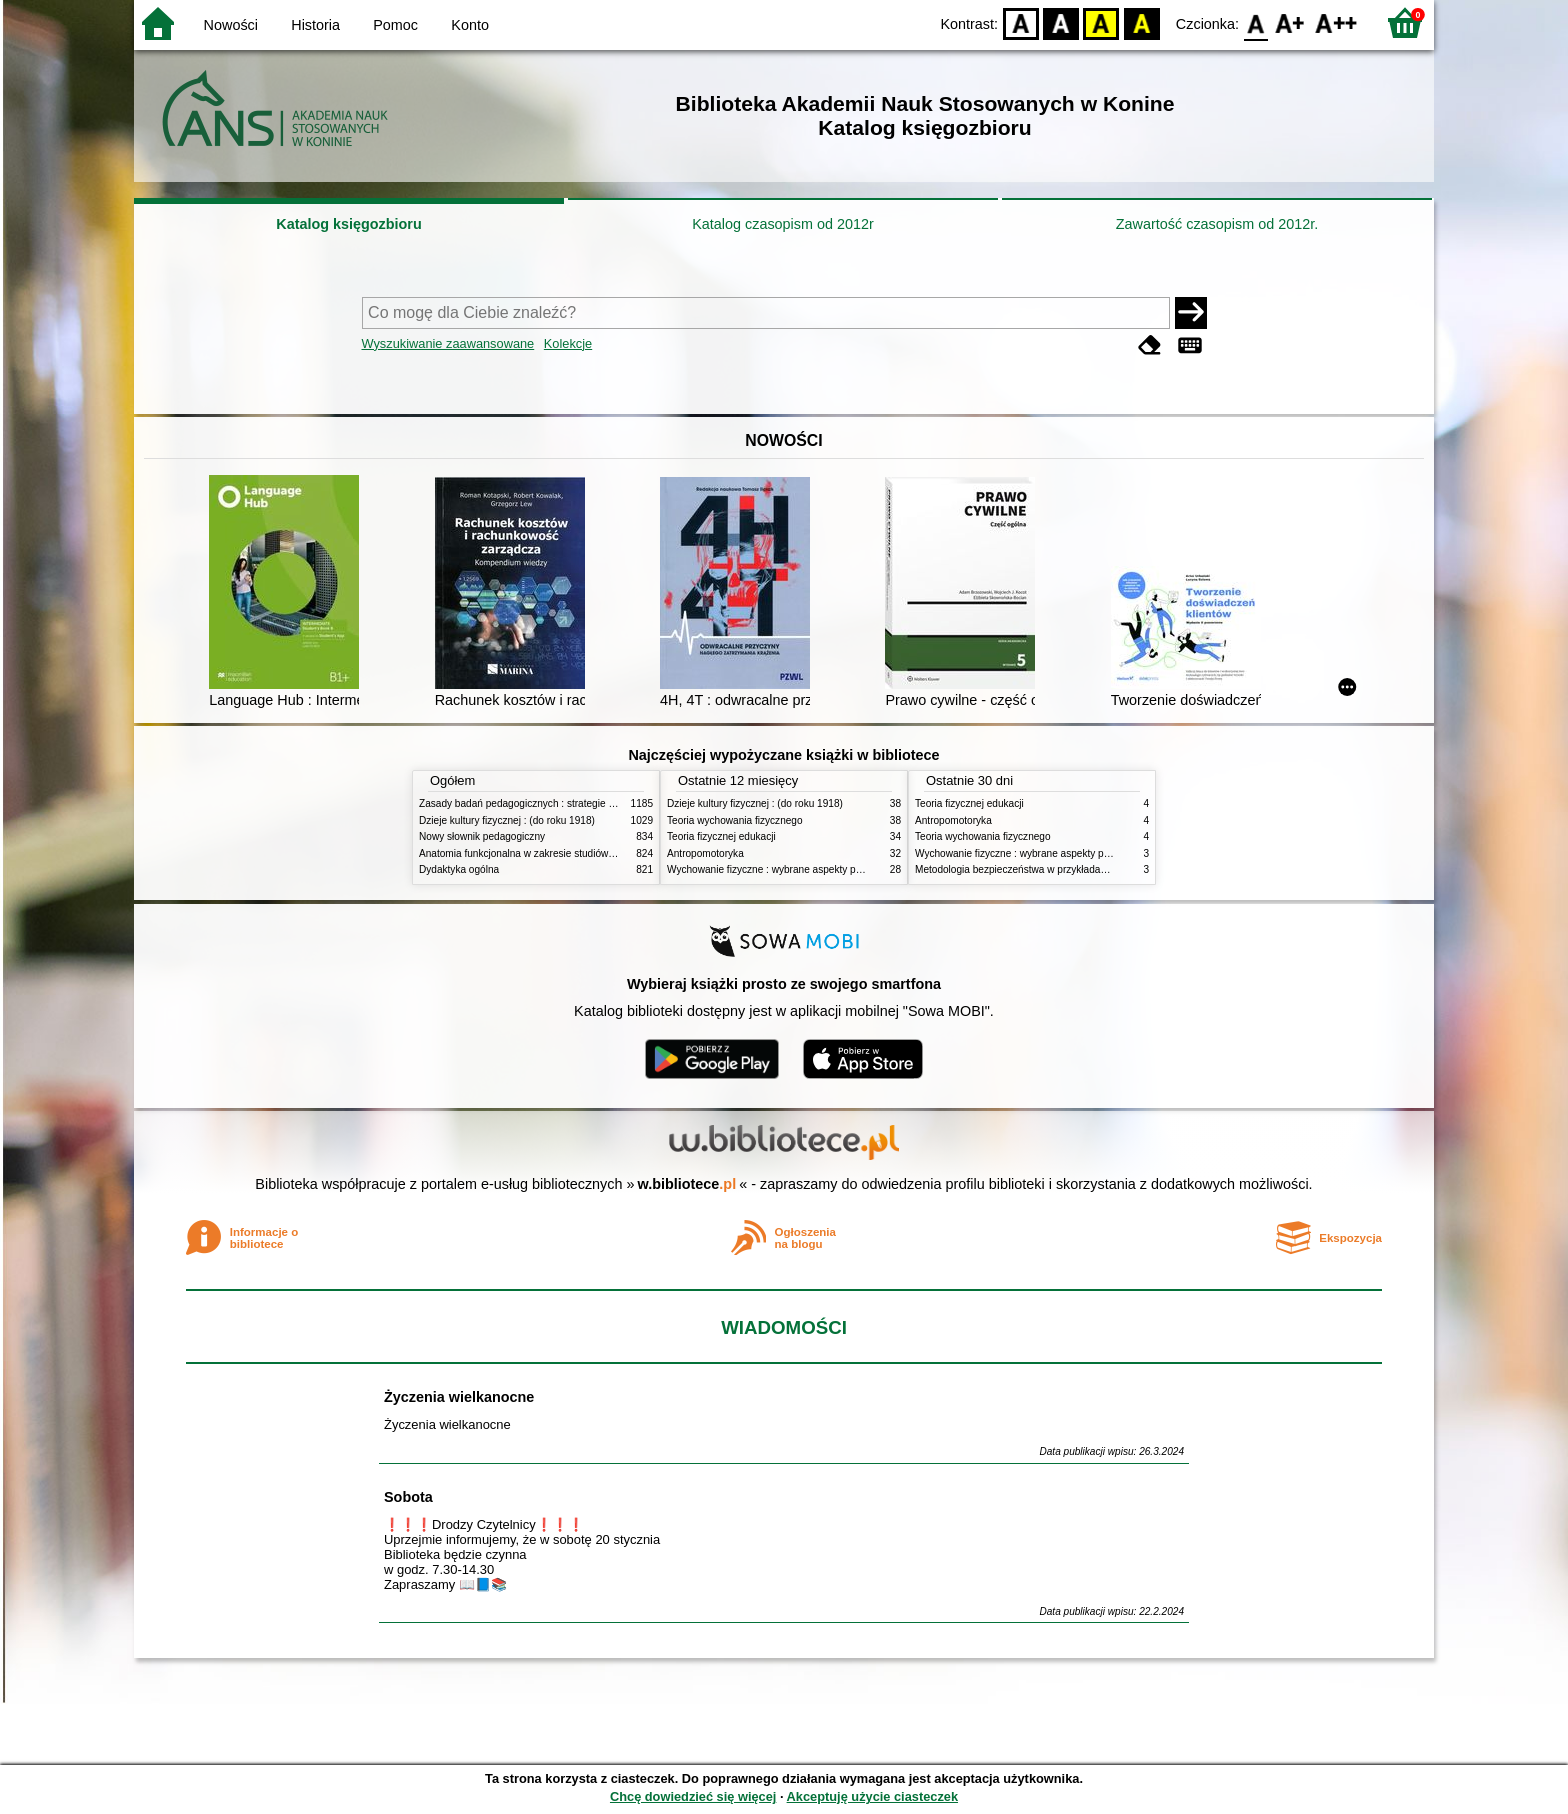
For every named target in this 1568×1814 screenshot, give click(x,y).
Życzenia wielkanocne (459, 1397)
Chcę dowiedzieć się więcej (693, 1796)
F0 (1255, 22)
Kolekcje (568, 343)
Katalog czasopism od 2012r (783, 224)
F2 (1336, 22)
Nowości (231, 25)
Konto (470, 25)
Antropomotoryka (705, 853)
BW (1061, 22)
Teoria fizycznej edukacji (721, 836)
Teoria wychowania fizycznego (735, 820)
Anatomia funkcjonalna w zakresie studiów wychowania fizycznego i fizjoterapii (594, 853)
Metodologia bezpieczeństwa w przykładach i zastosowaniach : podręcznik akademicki (1108, 869)
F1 (1290, 22)
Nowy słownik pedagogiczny (482, 836)
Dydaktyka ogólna (459, 869)
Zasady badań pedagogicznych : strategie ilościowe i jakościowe (562, 803)
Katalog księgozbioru (349, 224)
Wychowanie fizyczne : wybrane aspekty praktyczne (783, 869)
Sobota (408, 1497)
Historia (315, 25)
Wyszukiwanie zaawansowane (448, 343)
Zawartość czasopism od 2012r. (1217, 224)
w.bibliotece (687, 1184)
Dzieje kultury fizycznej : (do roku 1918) (507, 820)
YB (1101, 22)
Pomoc (395, 25)
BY (1141, 22)
